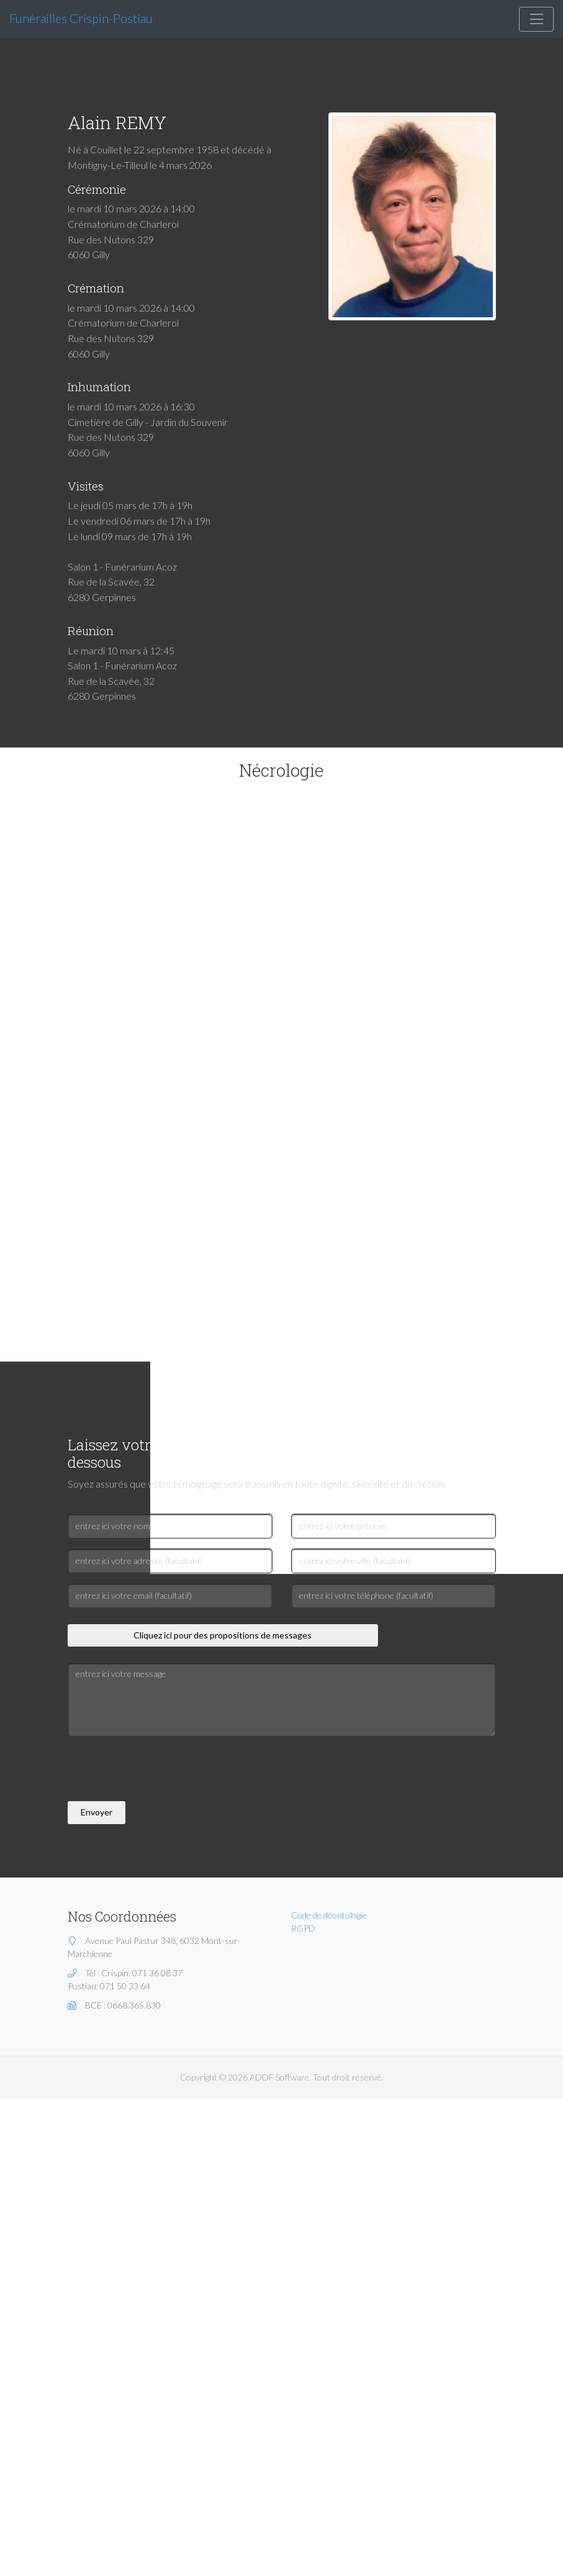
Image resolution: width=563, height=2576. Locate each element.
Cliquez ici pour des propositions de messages (222, 1635)
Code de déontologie (329, 1915)
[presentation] (162, 1771)
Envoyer (96, 1812)
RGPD (303, 1928)
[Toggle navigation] (536, 19)
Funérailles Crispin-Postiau (81, 18)
